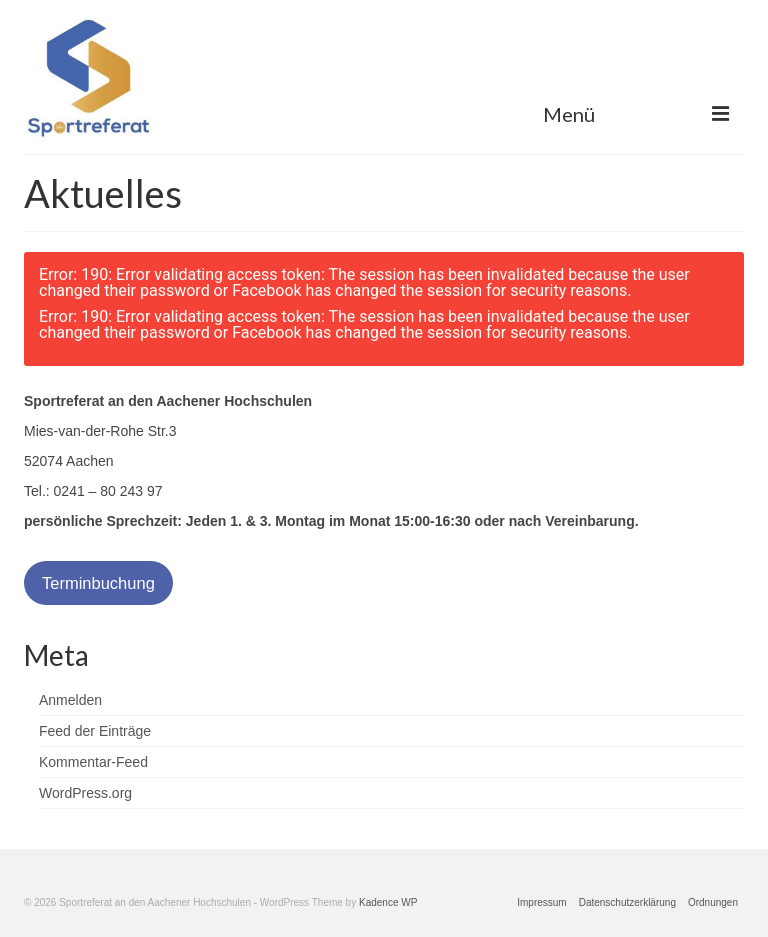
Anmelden (70, 700)
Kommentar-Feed (93, 762)
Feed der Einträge (95, 731)
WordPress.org (85, 793)
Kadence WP (388, 902)
